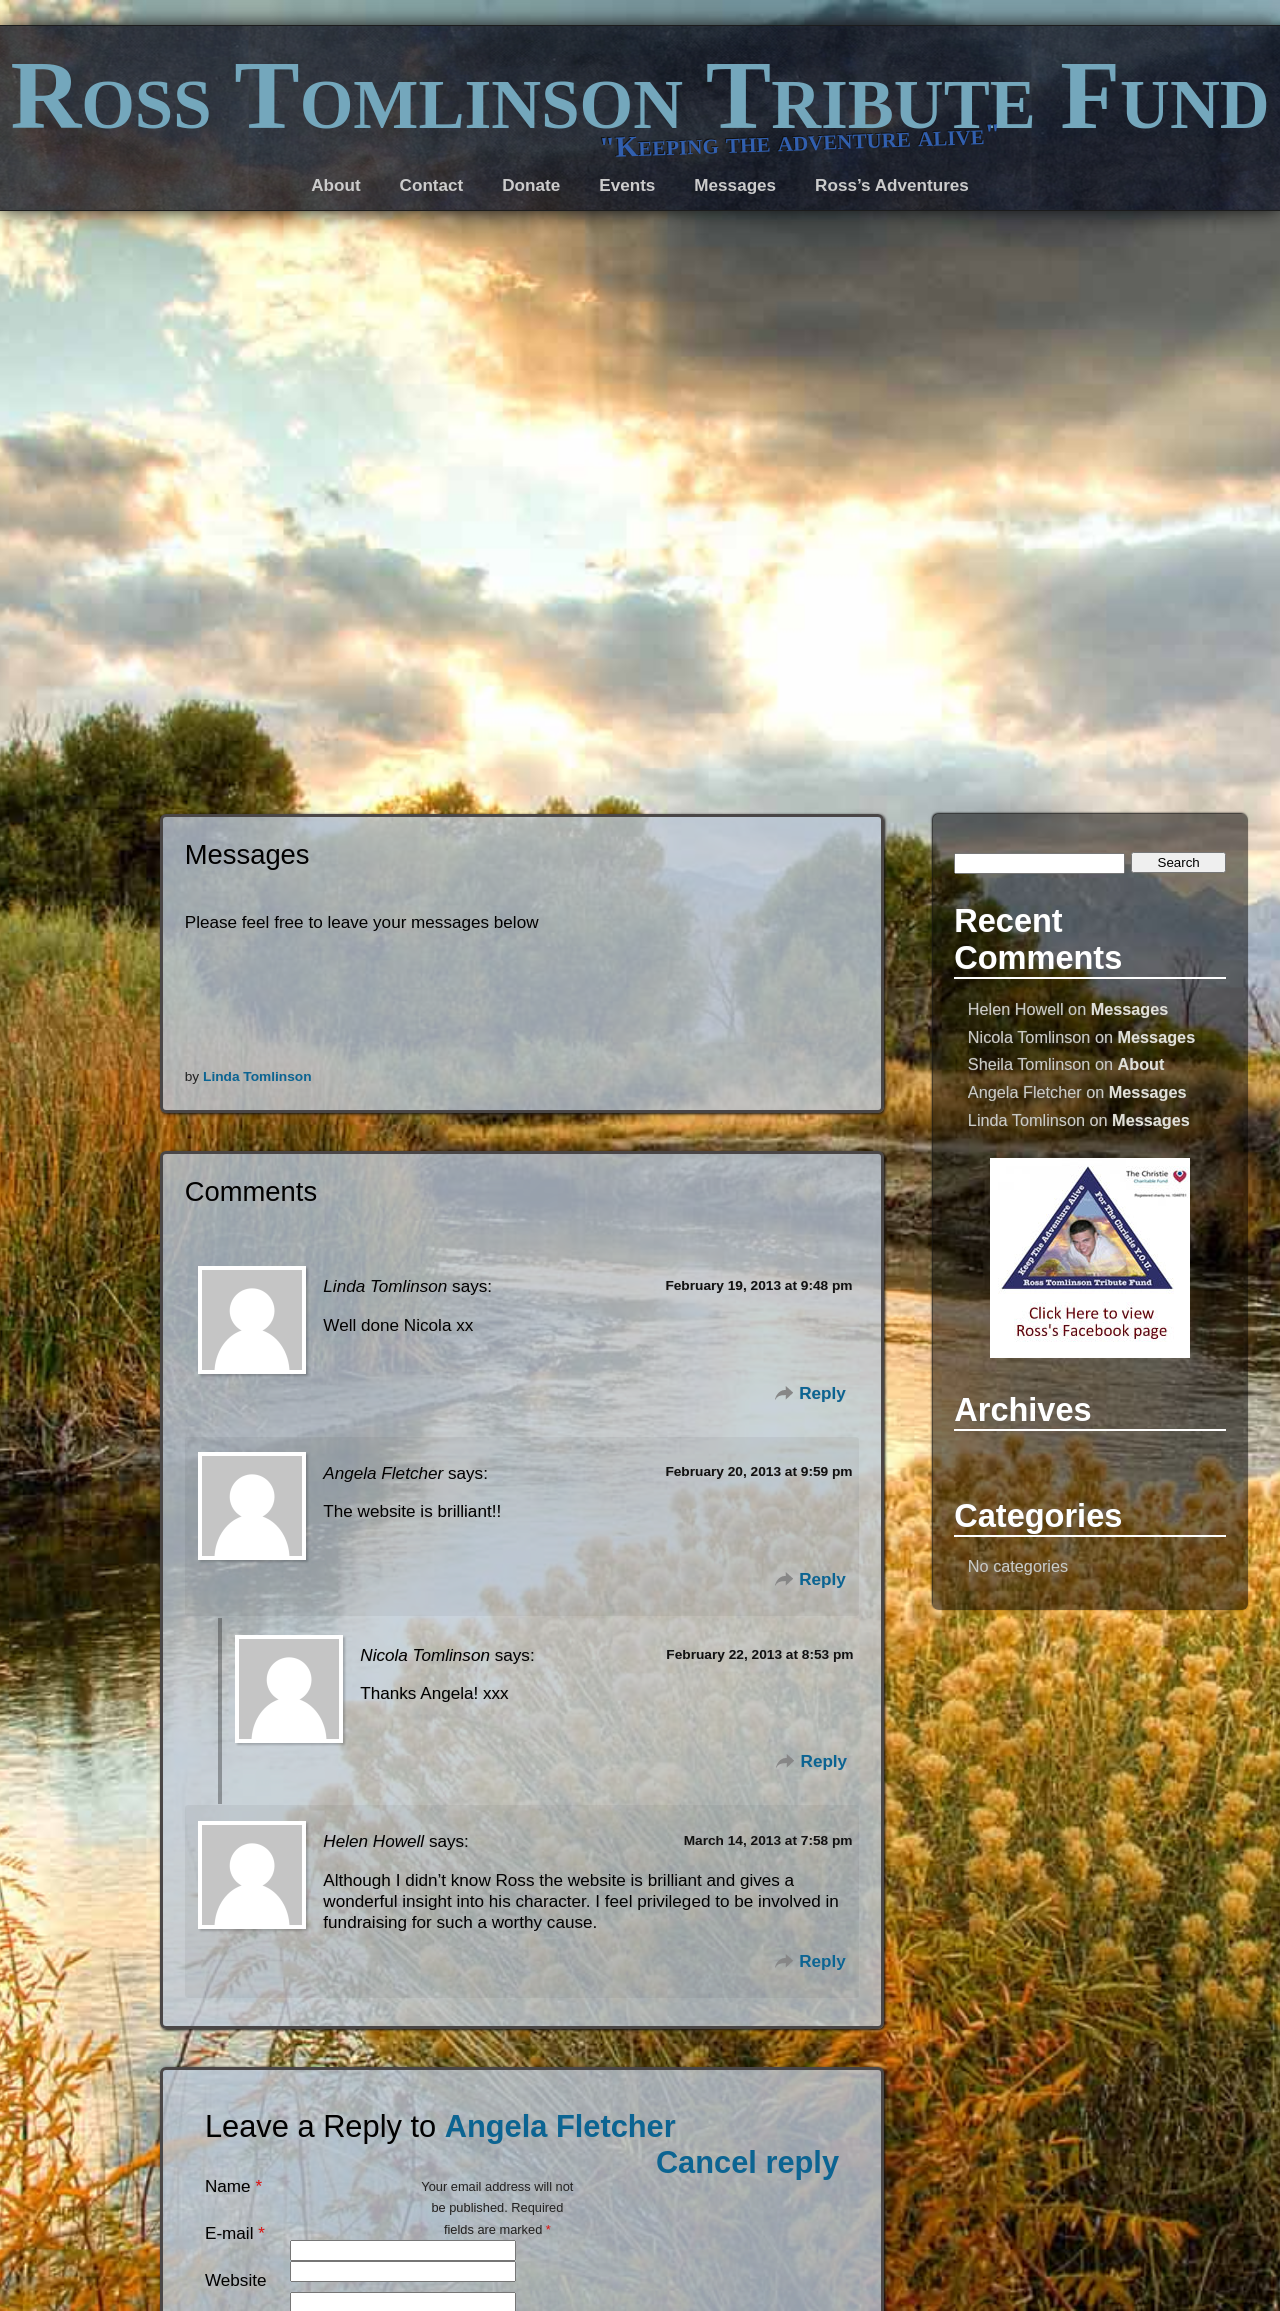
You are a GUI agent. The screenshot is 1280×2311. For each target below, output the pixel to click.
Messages (1130, 1009)
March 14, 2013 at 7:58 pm (768, 1840)
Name (228, 2186)
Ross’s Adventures (892, 185)
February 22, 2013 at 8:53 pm (759, 1654)
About (1141, 1064)
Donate (531, 185)
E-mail (229, 2233)
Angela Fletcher (560, 2126)
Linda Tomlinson (257, 1076)
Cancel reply (747, 2162)
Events (627, 185)
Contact (432, 185)
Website (236, 2280)
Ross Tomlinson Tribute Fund (639, 95)
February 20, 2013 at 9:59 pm (758, 1471)
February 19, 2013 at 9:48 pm (758, 1285)
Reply (822, 1393)
